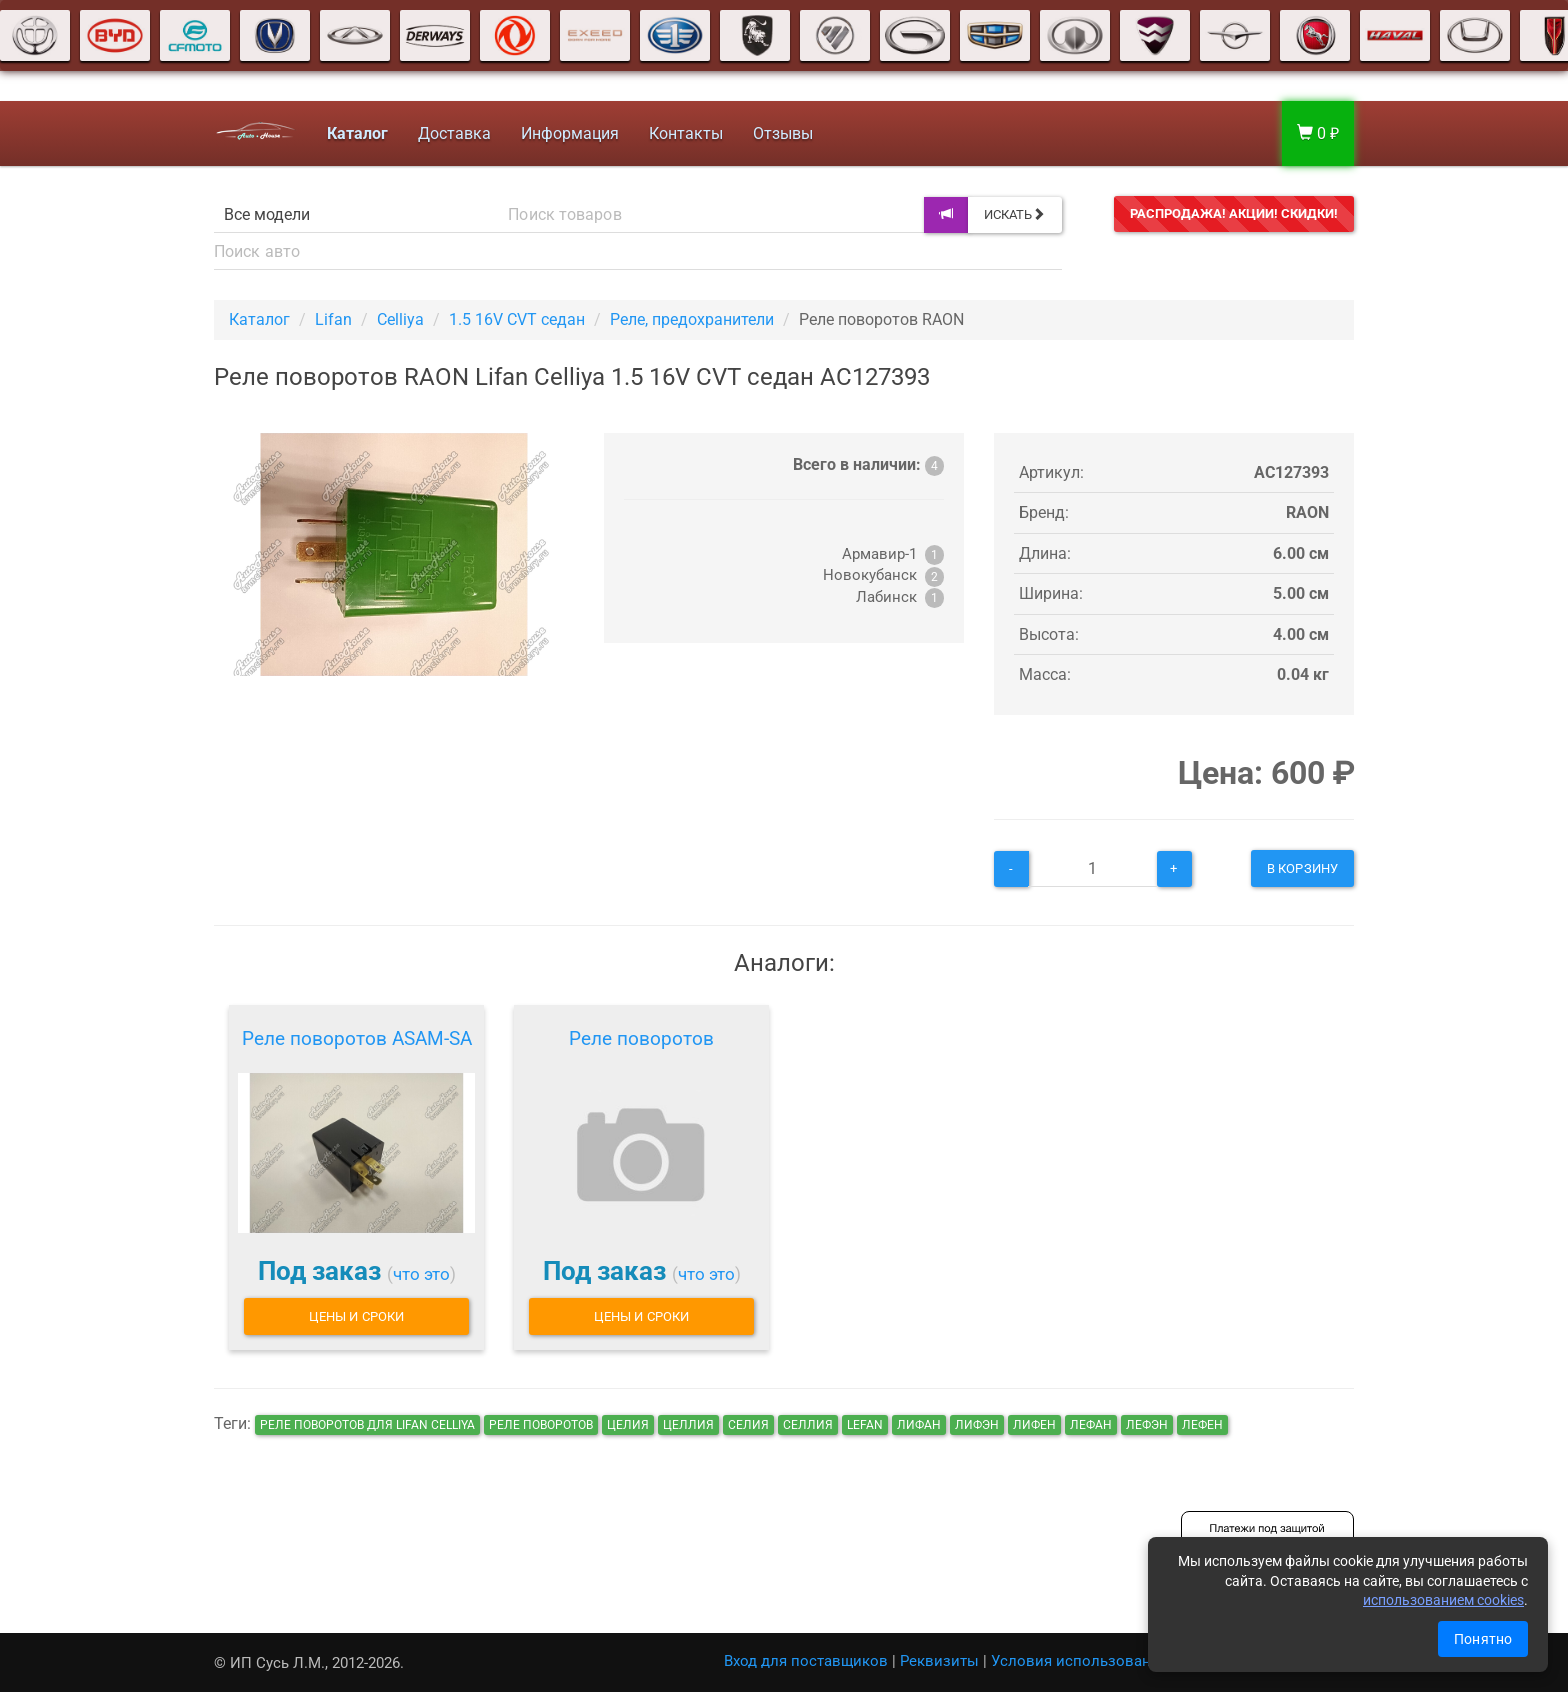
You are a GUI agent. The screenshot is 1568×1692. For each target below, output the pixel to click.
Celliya (400, 319)
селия (748, 1425)
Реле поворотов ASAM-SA (357, 1038)
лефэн (1147, 1425)
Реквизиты (939, 1661)
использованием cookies (1443, 1600)
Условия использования (1079, 1661)
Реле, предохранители (692, 319)
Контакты (684, 133)
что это (421, 1274)
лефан (1091, 1425)
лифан (919, 1425)
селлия (808, 1425)
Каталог (259, 319)
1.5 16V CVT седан (517, 319)
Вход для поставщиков (806, 1661)
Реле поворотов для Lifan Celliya (367, 1425)
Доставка (452, 133)
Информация (568, 133)
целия (628, 1425)
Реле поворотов (641, 1038)
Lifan (333, 319)
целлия (688, 1425)
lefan (865, 1425)
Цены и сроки (356, 1316)
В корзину (1302, 868)
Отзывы (781, 133)
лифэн (977, 1425)
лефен (1202, 1425)
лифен (1034, 1425)
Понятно (1483, 1639)
